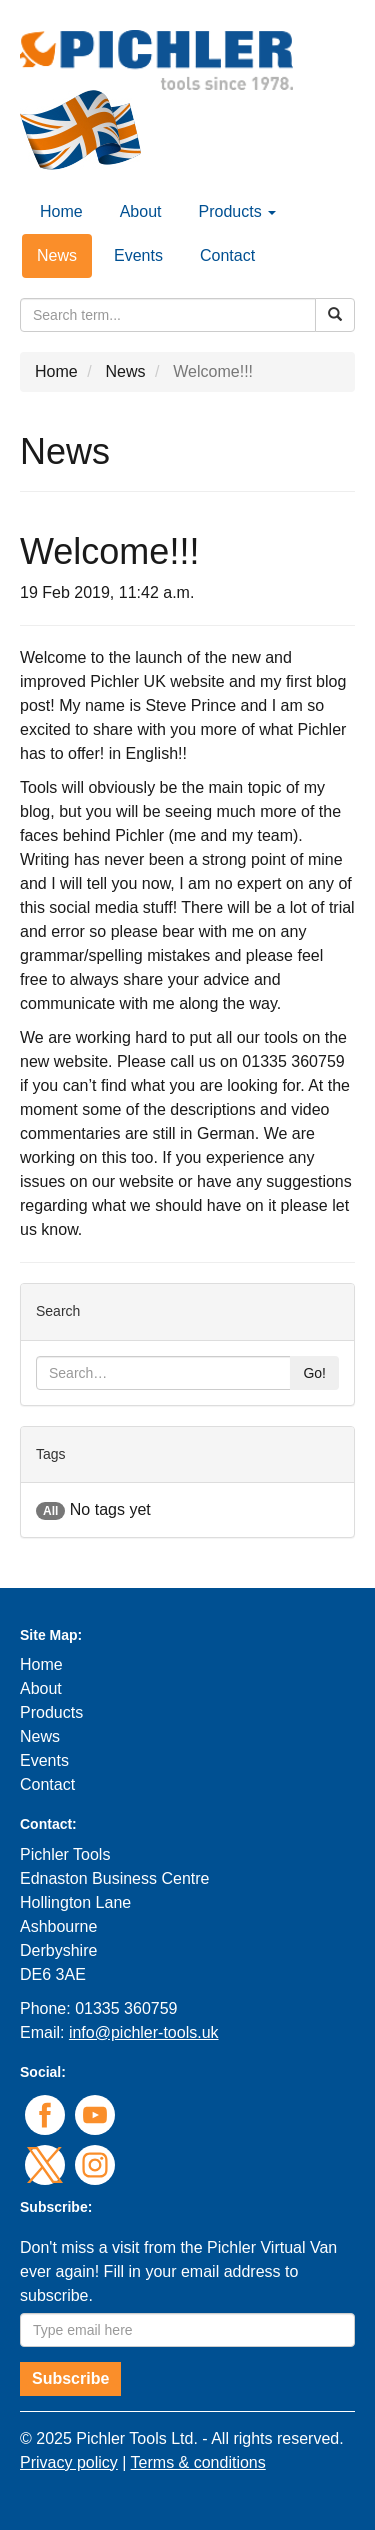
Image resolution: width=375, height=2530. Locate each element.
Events (138, 255)
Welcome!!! (213, 371)
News (57, 255)
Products (51, 1712)
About (141, 211)
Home (61, 211)
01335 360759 (126, 2008)
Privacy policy (69, 2462)
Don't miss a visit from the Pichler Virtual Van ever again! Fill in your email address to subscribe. (178, 2271)
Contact (227, 255)
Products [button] (238, 211)
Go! (314, 1373)
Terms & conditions (198, 2462)
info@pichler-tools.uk (144, 2032)
